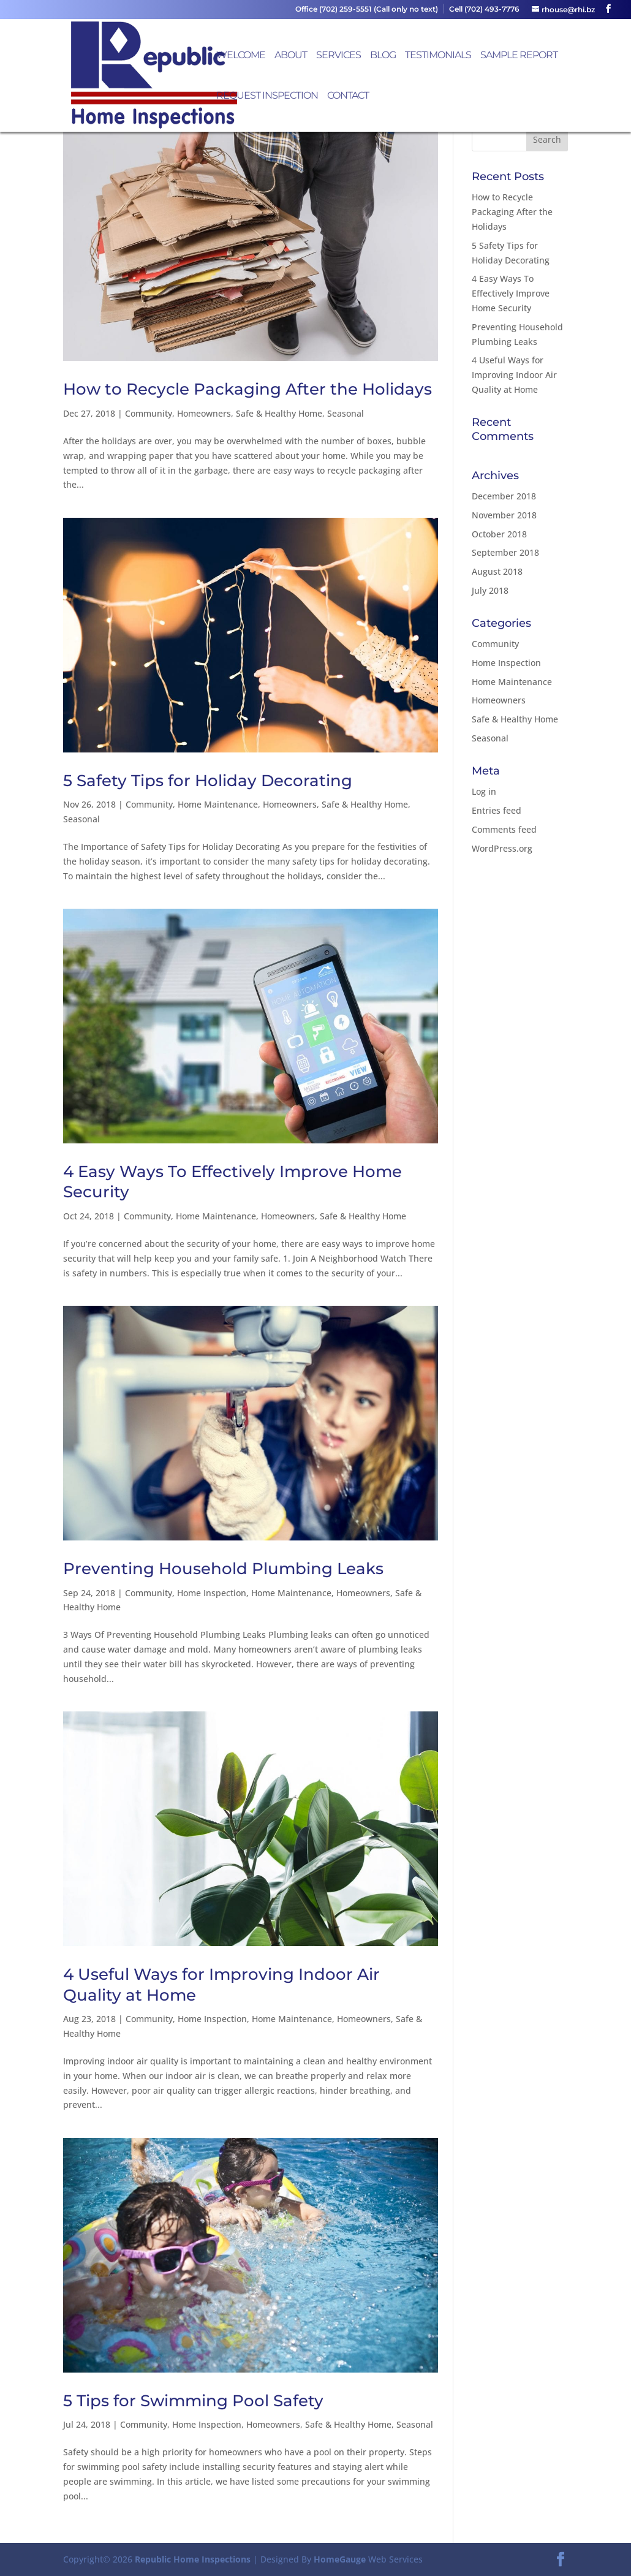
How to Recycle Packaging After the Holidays (247, 389)
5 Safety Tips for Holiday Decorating (207, 780)
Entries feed (496, 810)
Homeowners (204, 413)
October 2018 (499, 534)
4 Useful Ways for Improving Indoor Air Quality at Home (514, 374)
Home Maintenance (218, 804)
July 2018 (490, 590)
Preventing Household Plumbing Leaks (223, 1568)
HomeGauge (340, 2559)
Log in (484, 791)
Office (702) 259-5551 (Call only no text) (366, 9)
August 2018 (497, 571)
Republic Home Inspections (193, 2559)
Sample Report (518, 56)
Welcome (240, 56)
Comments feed (504, 829)
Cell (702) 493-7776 (484, 9)
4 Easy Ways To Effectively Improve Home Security (511, 293)
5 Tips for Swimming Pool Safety (193, 2401)
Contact (348, 96)
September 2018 (505, 552)
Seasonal (345, 413)
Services (338, 56)
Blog (383, 56)
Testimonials (438, 56)
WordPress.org (502, 848)
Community (148, 413)
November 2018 (504, 515)
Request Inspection (267, 96)
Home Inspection (211, 1593)
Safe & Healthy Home (279, 413)
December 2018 (504, 496)
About (290, 56)
